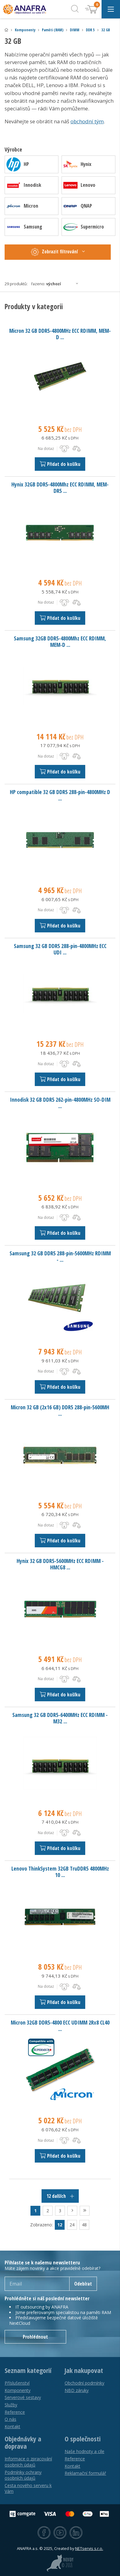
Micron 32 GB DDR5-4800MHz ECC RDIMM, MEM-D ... (60, 334)
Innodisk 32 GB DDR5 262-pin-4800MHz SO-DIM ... (60, 1103)
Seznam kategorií (28, 2370)
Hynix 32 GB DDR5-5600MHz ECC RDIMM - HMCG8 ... (60, 1564)
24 (72, 2225)
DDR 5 (90, 30)
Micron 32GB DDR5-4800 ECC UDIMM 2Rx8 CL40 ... (60, 2026)
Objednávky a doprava (23, 2443)
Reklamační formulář (85, 2473)
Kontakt (12, 2426)
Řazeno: (56, 283)
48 (84, 2225)
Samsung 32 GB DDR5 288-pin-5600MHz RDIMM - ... (60, 1256)
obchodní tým (87, 121)
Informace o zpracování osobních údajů (28, 2462)
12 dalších (60, 2196)
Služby (11, 2405)
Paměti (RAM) (52, 30)
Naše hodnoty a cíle (84, 2451)
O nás (10, 2419)
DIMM (74, 30)
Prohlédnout (35, 2336)
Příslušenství (17, 2383)
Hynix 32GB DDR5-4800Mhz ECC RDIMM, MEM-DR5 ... (60, 487)
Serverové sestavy (23, 2397)
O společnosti (83, 2439)
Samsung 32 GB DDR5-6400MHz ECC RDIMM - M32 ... (60, 1718)
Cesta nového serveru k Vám (28, 2488)
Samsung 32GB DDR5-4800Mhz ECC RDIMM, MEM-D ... (60, 641)
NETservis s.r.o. (89, 2548)
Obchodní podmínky (84, 2383)
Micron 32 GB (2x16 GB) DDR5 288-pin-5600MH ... (60, 1410)
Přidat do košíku (60, 464)
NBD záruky (77, 2390)
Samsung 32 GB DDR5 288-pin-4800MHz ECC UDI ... (60, 949)
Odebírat (83, 2283)
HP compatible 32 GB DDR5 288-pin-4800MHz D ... (60, 795)
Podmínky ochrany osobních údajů (23, 2475)
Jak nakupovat (84, 2370)
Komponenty (25, 30)
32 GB (105, 30)
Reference (15, 2412)
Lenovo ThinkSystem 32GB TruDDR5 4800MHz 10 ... (60, 1872)
